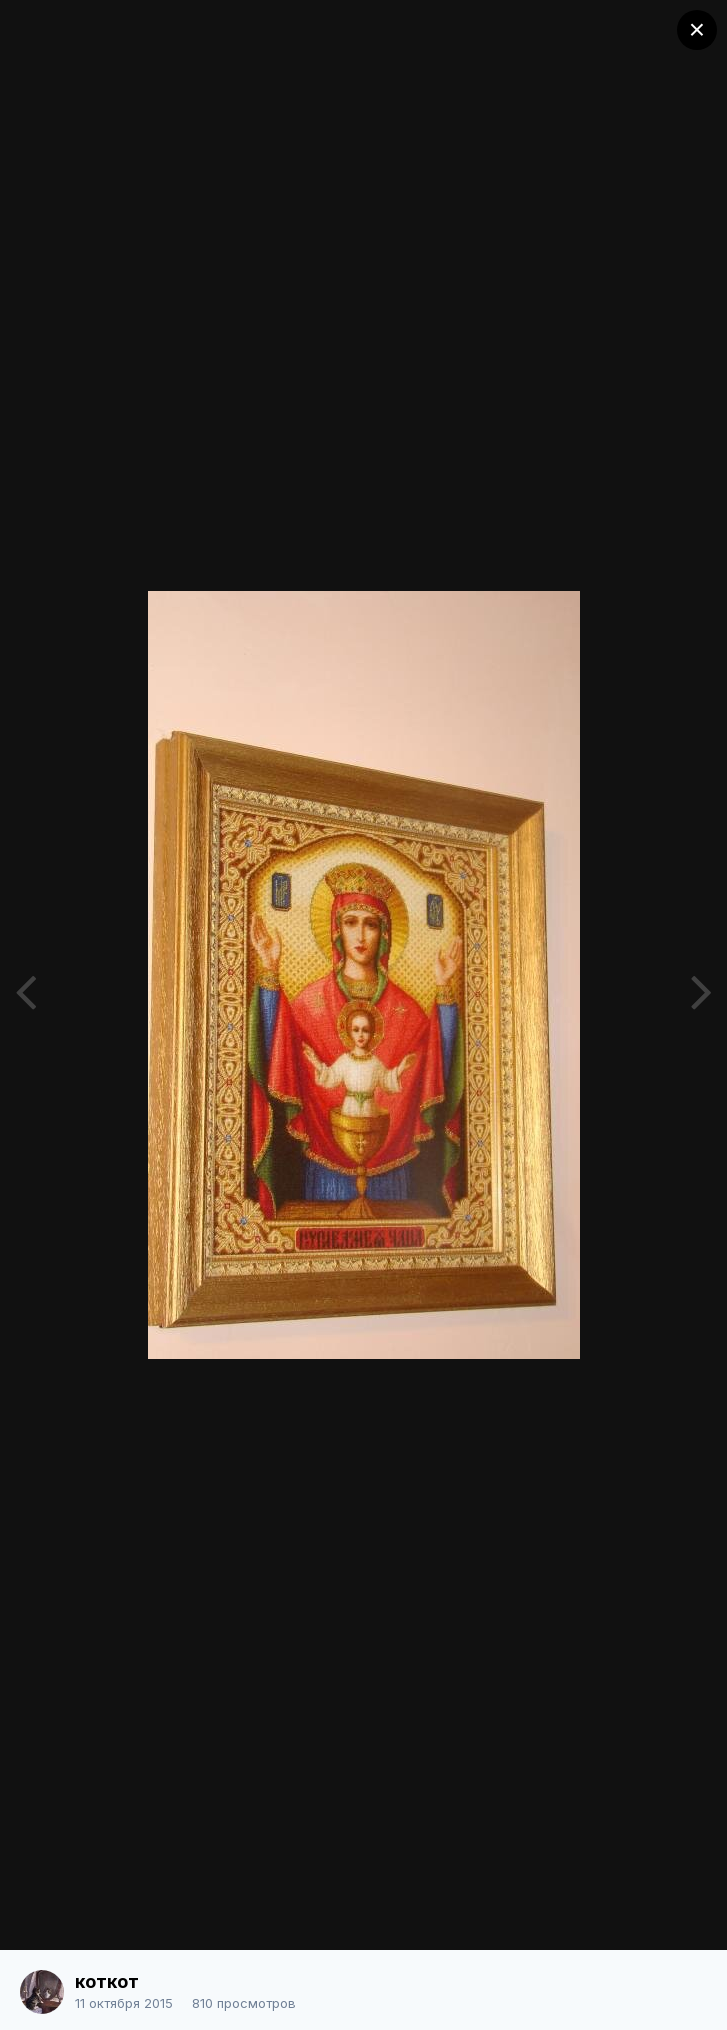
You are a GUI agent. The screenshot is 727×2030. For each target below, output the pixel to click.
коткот (107, 1981)
